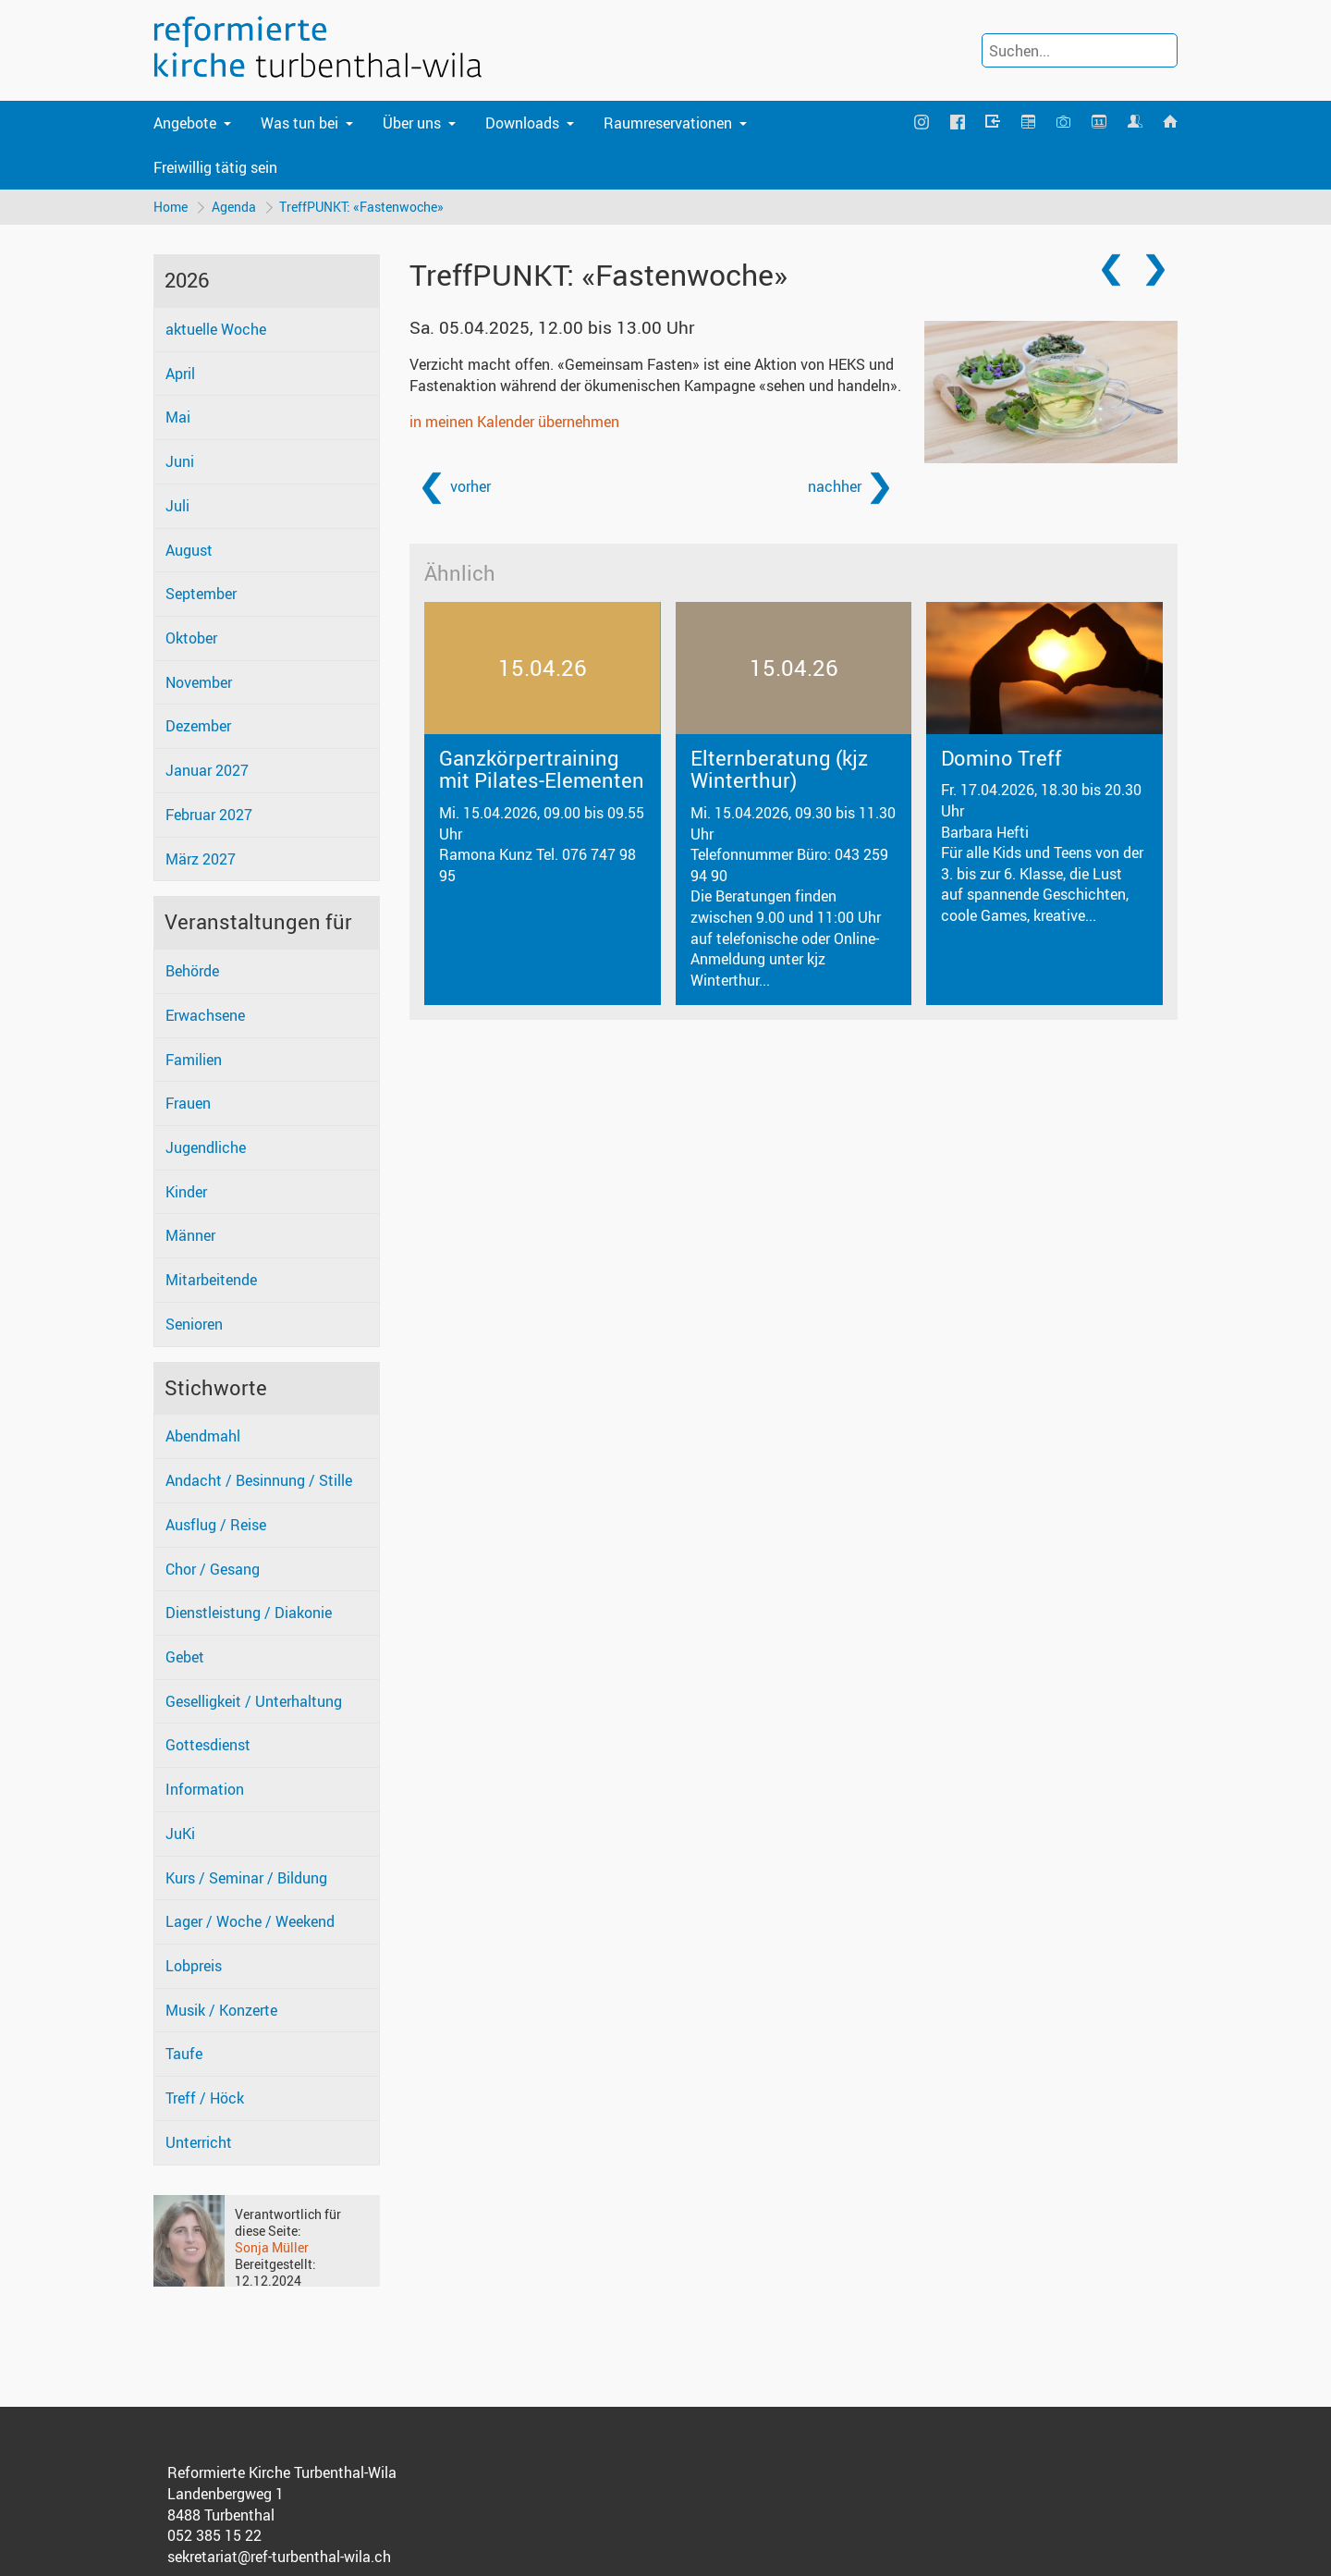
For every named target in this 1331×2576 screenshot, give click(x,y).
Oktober (191, 638)
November (198, 682)
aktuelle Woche (215, 329)
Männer (190, 1236)
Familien (193, 1059)
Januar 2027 (207, 770)
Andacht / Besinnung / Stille (258, 1480)
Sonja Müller (272, 2247)
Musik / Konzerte (221, 2010)
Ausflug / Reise (215, 1525)
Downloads (522, 123)
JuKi (180, 1833)
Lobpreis (193, 1966)
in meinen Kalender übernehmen (514, 421)
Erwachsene (205, 1015)
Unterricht (198, 2142)
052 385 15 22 (214, 2536)
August (189, 550)
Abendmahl (202, 1437)
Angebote (184, 123)
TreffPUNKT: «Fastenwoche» (362, 206)
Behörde (192, 971)
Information (204, 1789)
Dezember (198, 727)
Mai (177, 418)
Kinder (186, 1192)
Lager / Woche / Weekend (250, 1922)
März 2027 (200, 859)
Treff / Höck (204, 2098)
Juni (179, 461)
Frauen (188, 1104)
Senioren (194, 1324)
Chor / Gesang (212, 1569)
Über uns (412, 123)
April (180, 373)
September (201, 594)
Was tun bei (299, 123)
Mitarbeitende (211, 1280)
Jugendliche (205, 1147)
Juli (177, 506)
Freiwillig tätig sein (215, 167)
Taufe (183, 2054)
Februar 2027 (208, 814)
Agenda (234, 206)
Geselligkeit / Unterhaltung (253, 1701)
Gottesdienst (207, 1746)
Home (170, 206)
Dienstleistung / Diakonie (248, 1613)
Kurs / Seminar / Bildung (246, 1878)
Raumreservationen (668, 123)
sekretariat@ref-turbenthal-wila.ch (279, 2556)
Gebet (184, 1657)
